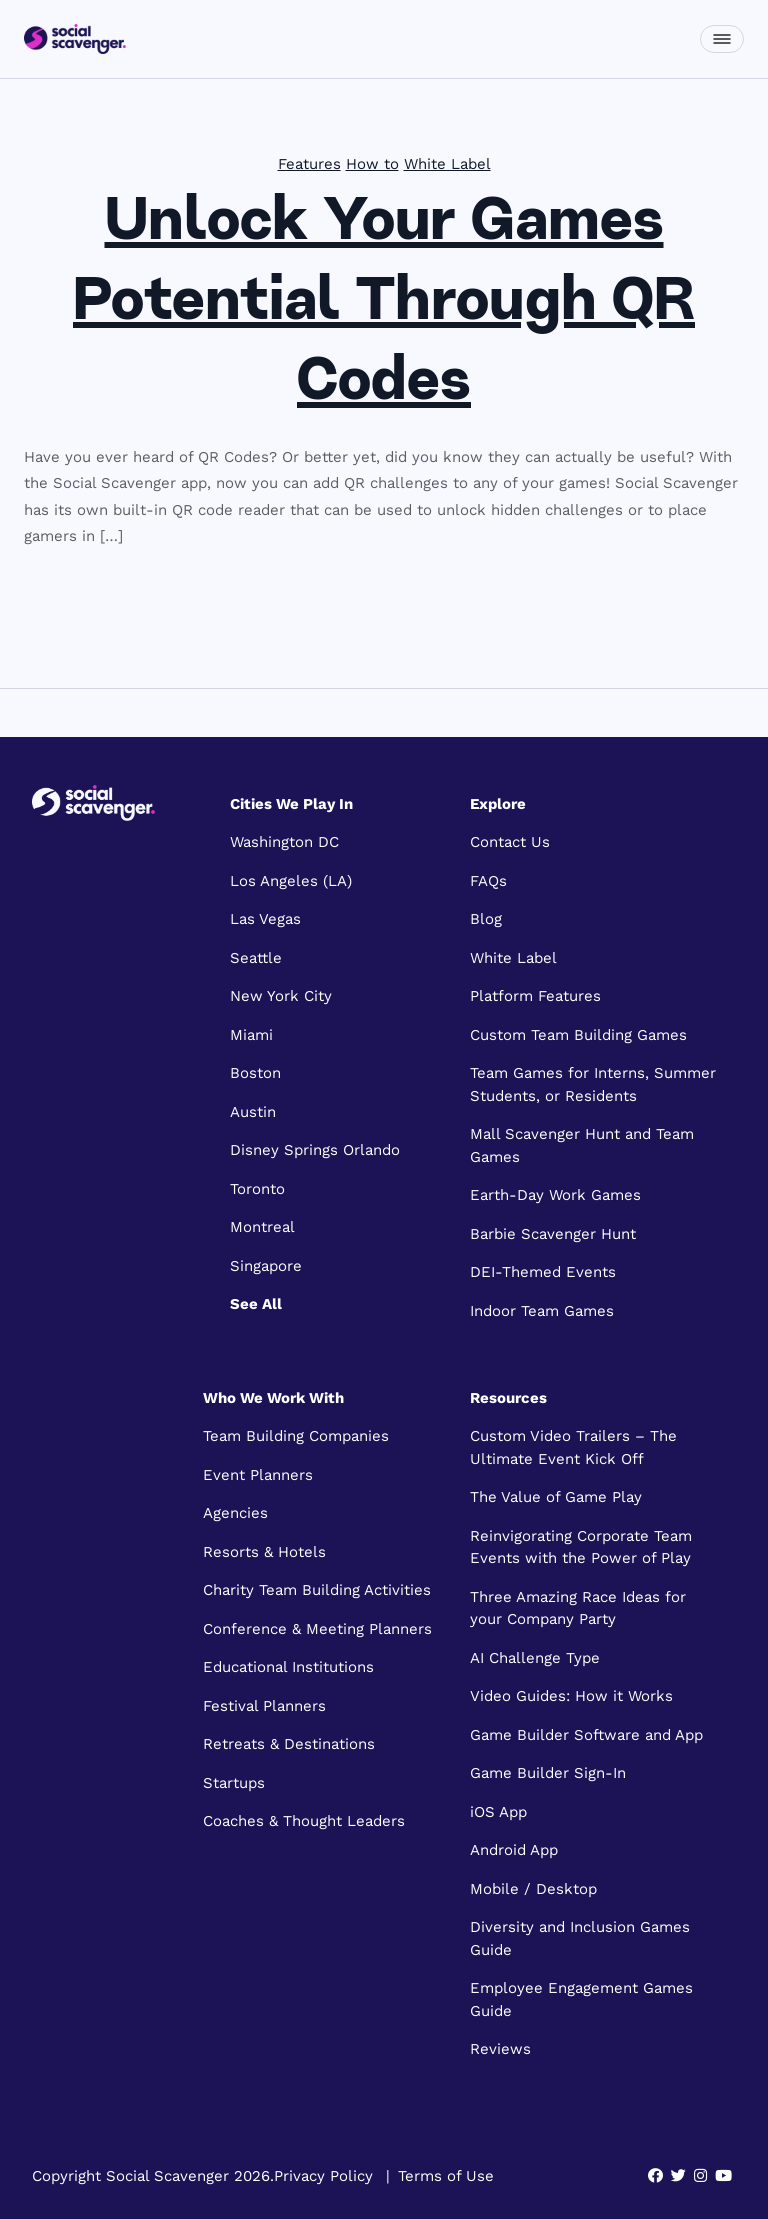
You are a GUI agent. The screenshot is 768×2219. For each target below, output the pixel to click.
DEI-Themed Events (543, 1272)
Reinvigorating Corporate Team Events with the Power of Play (581, 1547)
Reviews (500, 2049)
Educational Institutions (288, 1667)
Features (309, 164)
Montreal (262, 1227)
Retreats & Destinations (289, 1744)
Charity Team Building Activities (317, 1590)
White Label (447, 164)
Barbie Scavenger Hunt (553, 1234)
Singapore (266, 1266)
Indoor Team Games (542, 1311)
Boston (255, 1073)
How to (372, 164)
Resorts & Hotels (264, 1552)
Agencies (235, 1513)
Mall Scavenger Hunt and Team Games (582, 1145)
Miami (251, 1035)
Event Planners (258, 1475)
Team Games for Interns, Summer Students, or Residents (593, 1084)
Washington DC (284, 842)
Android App (514, 1850)
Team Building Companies (296, 1436)
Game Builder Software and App (586, 1735)
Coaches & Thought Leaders (304, 1821)
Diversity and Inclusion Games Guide (580, 1938)
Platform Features (535, 996)
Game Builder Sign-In (548, 1773)
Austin (253, 1112)
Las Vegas (265, 919)
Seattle (256, 958)
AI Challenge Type (535, 1658)
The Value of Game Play (556, 1497)
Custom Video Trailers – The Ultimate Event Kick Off (573, 1447)
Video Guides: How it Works (571, 1696)
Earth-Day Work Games (555, 1195)
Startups (234, 1783)
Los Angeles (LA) (291, 881)
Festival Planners (264, 1706)
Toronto (257, 1189)
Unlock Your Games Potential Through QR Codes (384, 304)
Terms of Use (446, 2176)
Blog (486, 919)
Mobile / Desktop (533, 1889)
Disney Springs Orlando (315, 1150)
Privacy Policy (323, 2176)
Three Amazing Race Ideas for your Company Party (578, 1608)
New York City (281, 996)
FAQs (488, 881)
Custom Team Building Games (578, 1035)
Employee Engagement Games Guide (581, 1999)
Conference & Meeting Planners (317, 1629)
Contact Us (510, 842)
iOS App (498, 1812)
